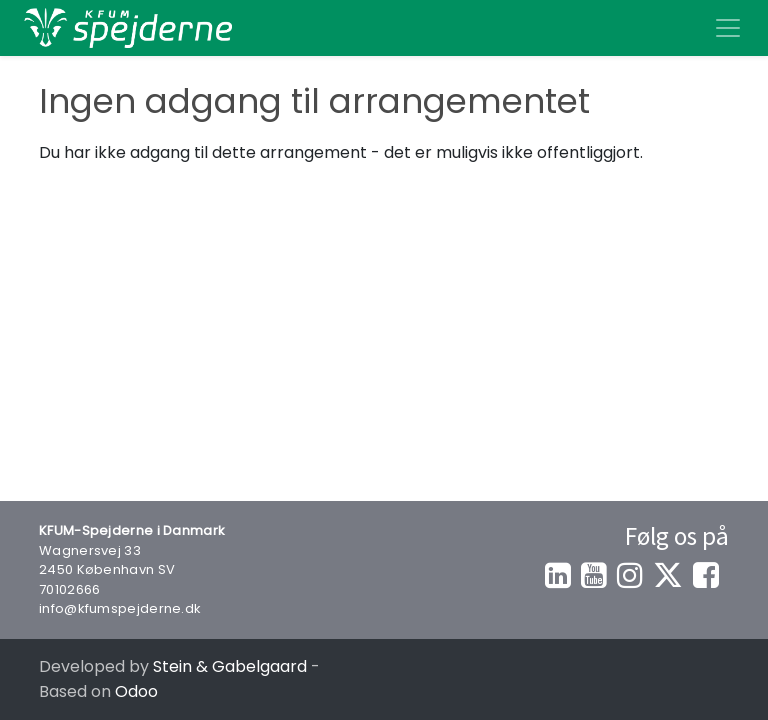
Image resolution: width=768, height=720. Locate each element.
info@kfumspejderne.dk (120, 608)
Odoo (136, 691)
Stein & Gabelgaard (230, 666)
